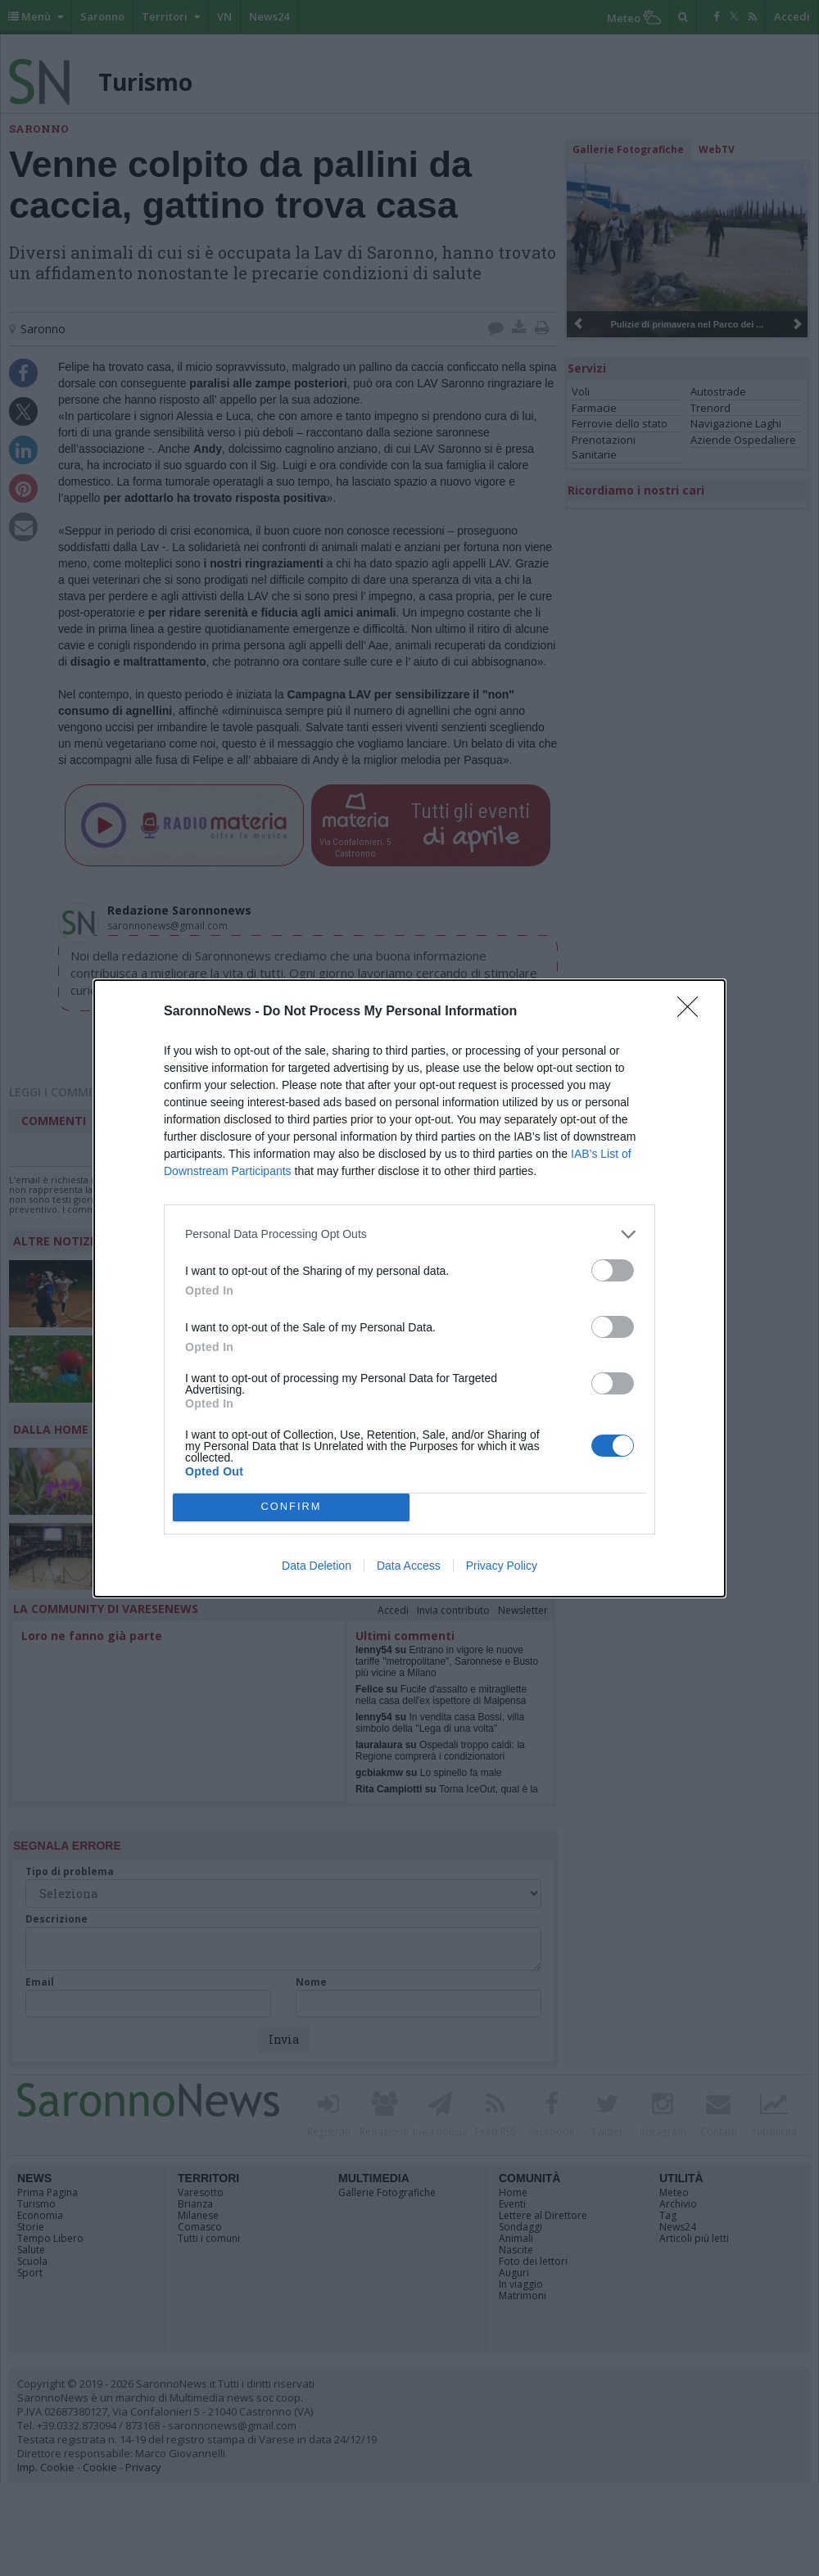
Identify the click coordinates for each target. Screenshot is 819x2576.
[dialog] (409, 1288)
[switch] (612, 1270)
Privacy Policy (501, 1565)
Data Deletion (316, 1565)
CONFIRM (291, 1507)
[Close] (692, 1012)
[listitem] (409, 1234)
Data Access (409, 1565)
